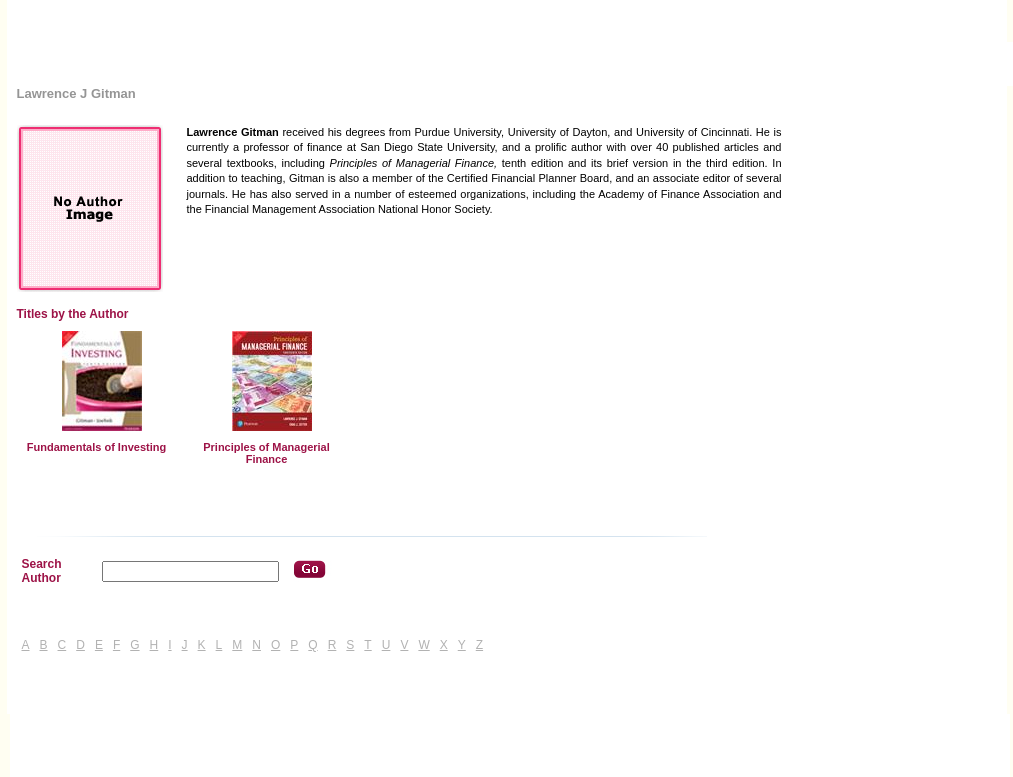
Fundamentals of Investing (96, 447)
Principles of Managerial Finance (266, 453)
